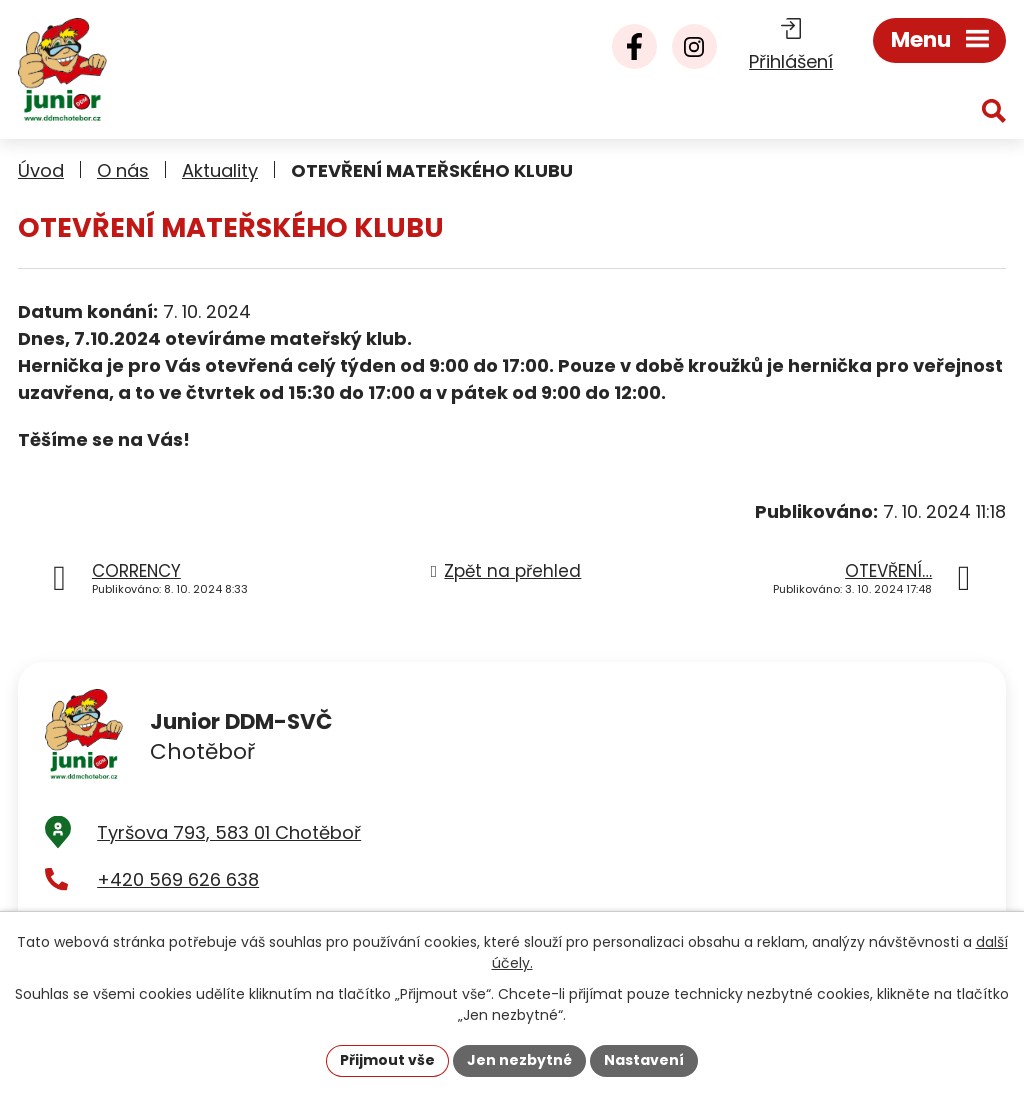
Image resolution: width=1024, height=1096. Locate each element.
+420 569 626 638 (178, 879)
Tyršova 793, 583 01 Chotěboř (229, 832)
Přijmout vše (387, 1060)
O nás (123, 170)
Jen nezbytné (519, 1060)
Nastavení (644, 1060)
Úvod (41, 170)
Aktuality (220, 170)
